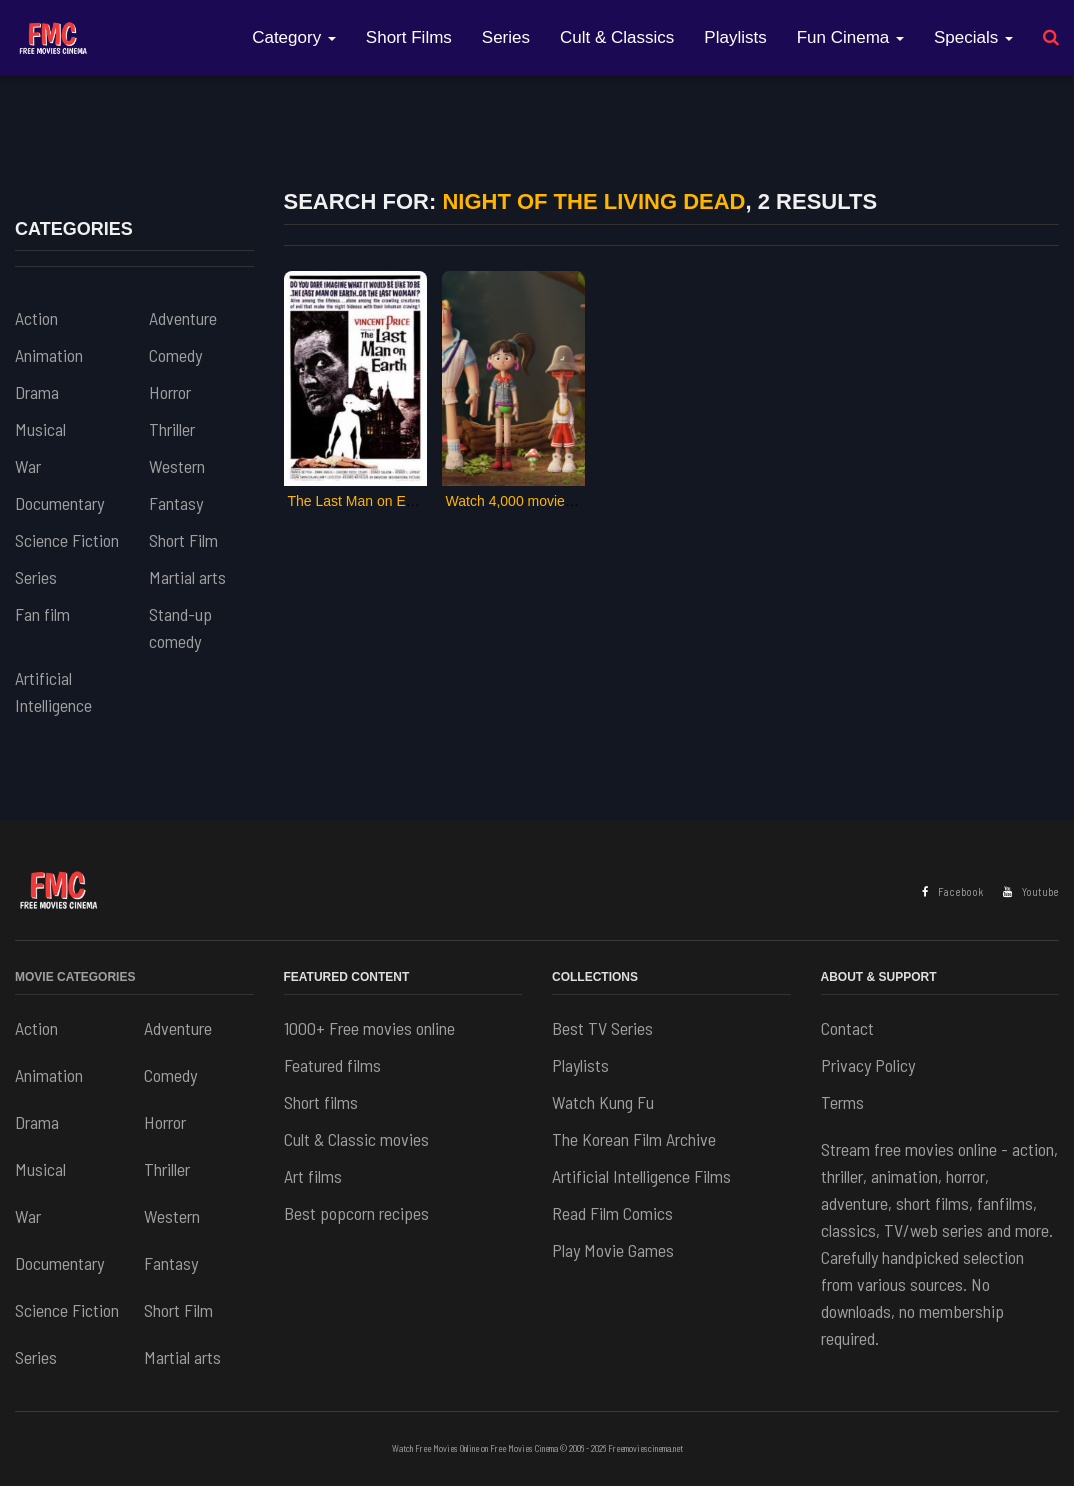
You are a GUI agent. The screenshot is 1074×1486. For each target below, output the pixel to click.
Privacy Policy (868, 1065)
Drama (37, 392)
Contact (847, 1028)
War (28, 466)
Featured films (332, 1065)
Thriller (172, 429)
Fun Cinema (850, 37)
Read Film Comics (612, 1213)
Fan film (42, 614)
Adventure (183, 318)
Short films (321, 1102)
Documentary (59, 503)
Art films (313, 1176)
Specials (973, 37)
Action (36, 318)
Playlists (735, 37)
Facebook (952, 891)
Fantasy (176, 503)
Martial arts (187, 577)
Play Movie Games (613, 1250)
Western (177, 466)
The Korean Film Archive (634, 1139)
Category (294, 37)
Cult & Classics (617, 37)
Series (506, 37)
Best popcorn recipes (356, 1213)
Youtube (1031, 891)
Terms (842, 1102)
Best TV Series (602, 1028)
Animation (49, 355)
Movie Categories (75, 977)
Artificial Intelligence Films (641, 1176)
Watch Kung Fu (603, 1102)
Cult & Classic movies (356, 1139)
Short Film (183, 540)
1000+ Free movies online (369, 1028)
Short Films (409, 37)
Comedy (175, 355)
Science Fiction (67, 540)
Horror (170, 392)
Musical (40, 429)
